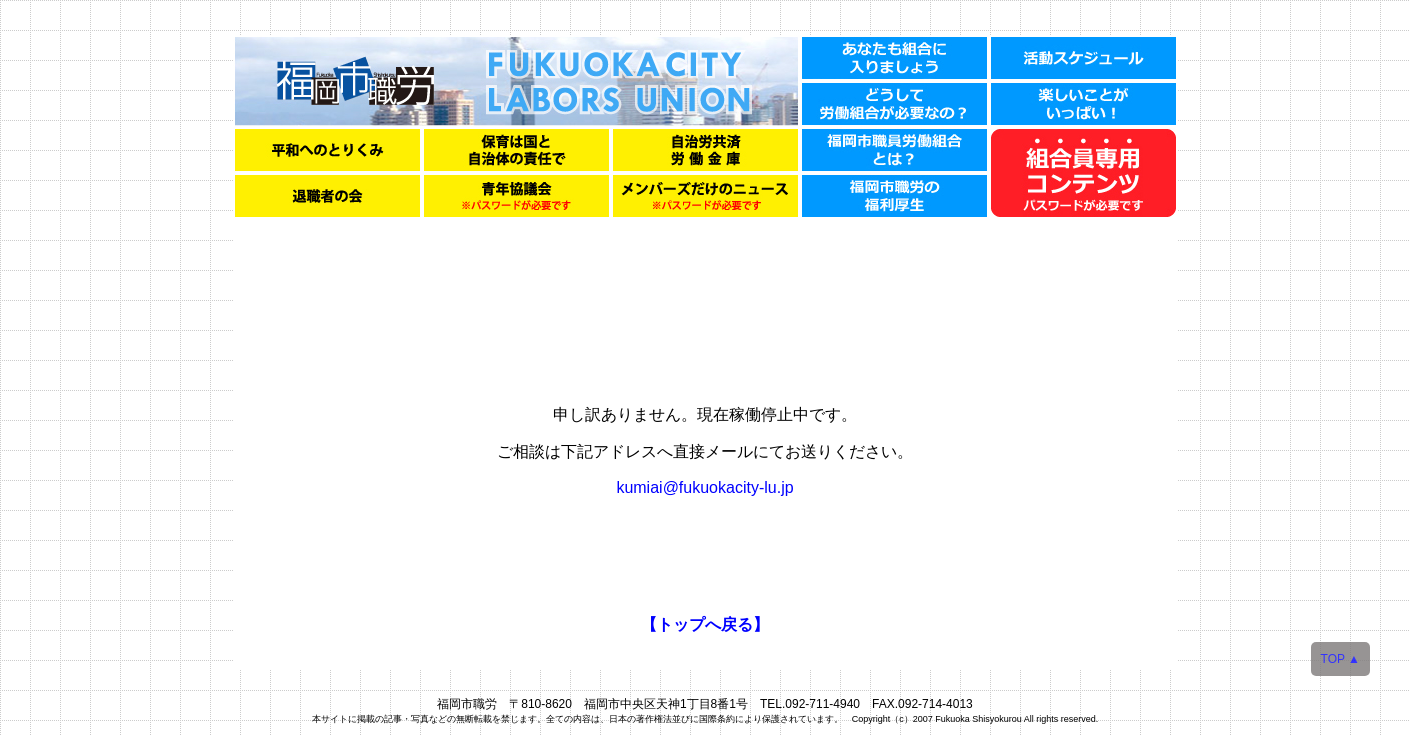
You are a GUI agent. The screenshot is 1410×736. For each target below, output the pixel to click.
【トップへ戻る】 (705, 624)
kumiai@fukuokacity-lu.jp (704, 487)
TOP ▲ (1340, 659)
